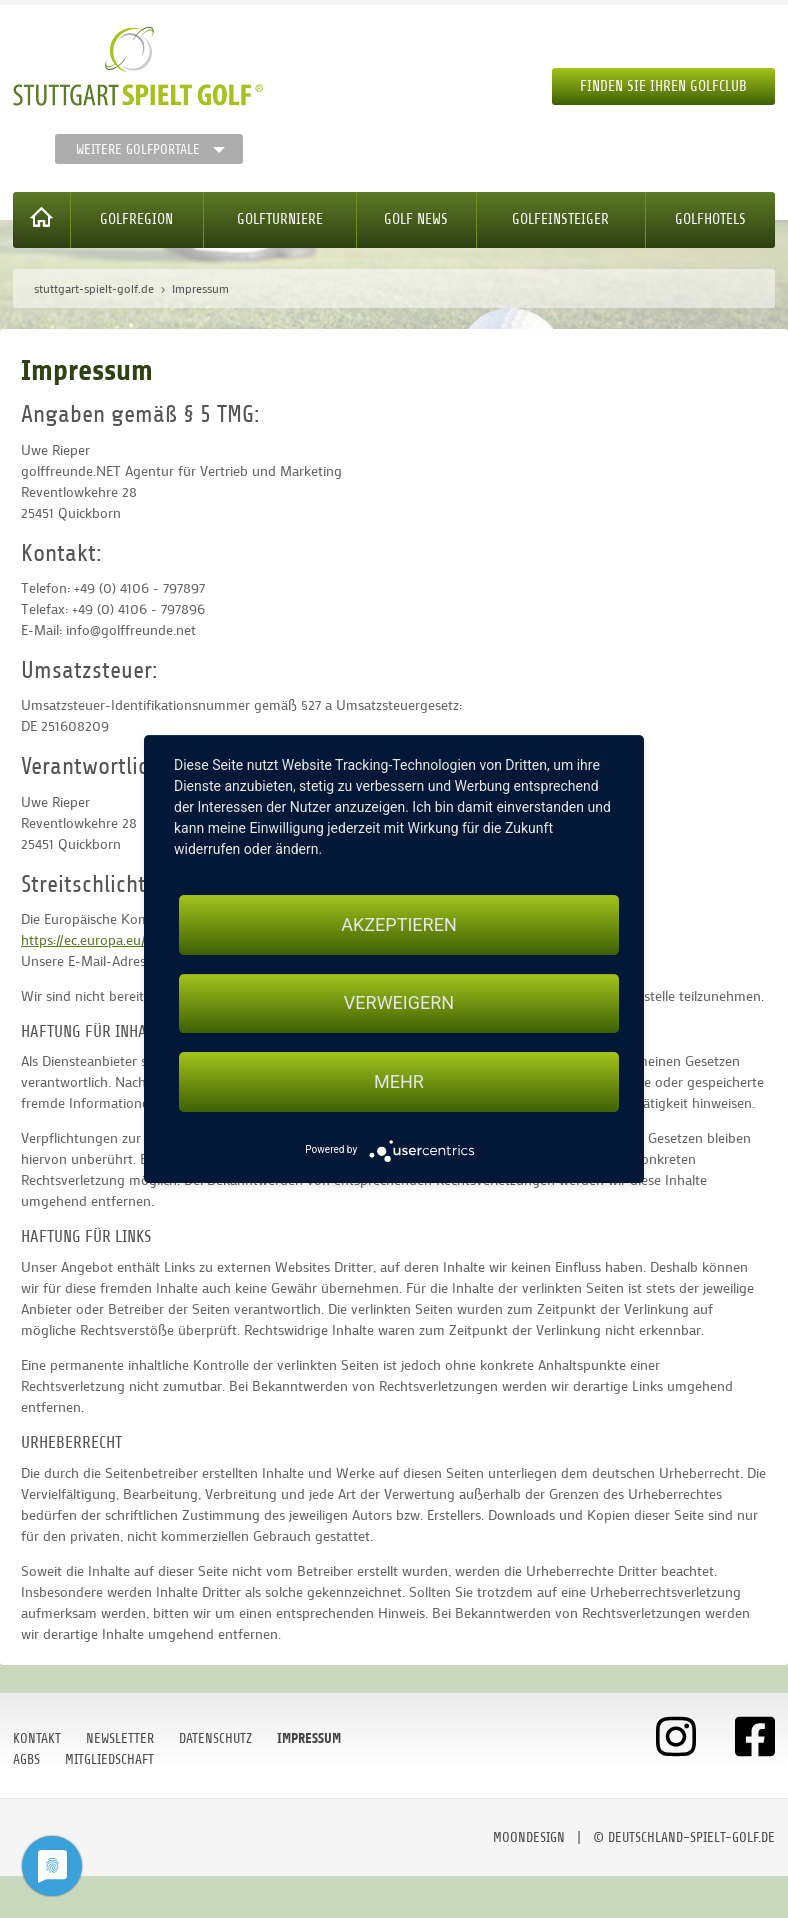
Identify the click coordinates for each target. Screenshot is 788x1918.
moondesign (529, 1837)
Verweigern (399, 1003)
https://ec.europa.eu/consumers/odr (129, 939)
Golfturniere (280, 219)
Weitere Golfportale (138, 149)
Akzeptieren (398, 924)
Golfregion (136, 219)
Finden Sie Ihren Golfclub (663, 86)
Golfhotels (710, 219)
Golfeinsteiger (560, 219)
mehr (399, 1081)
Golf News (416, 219)
